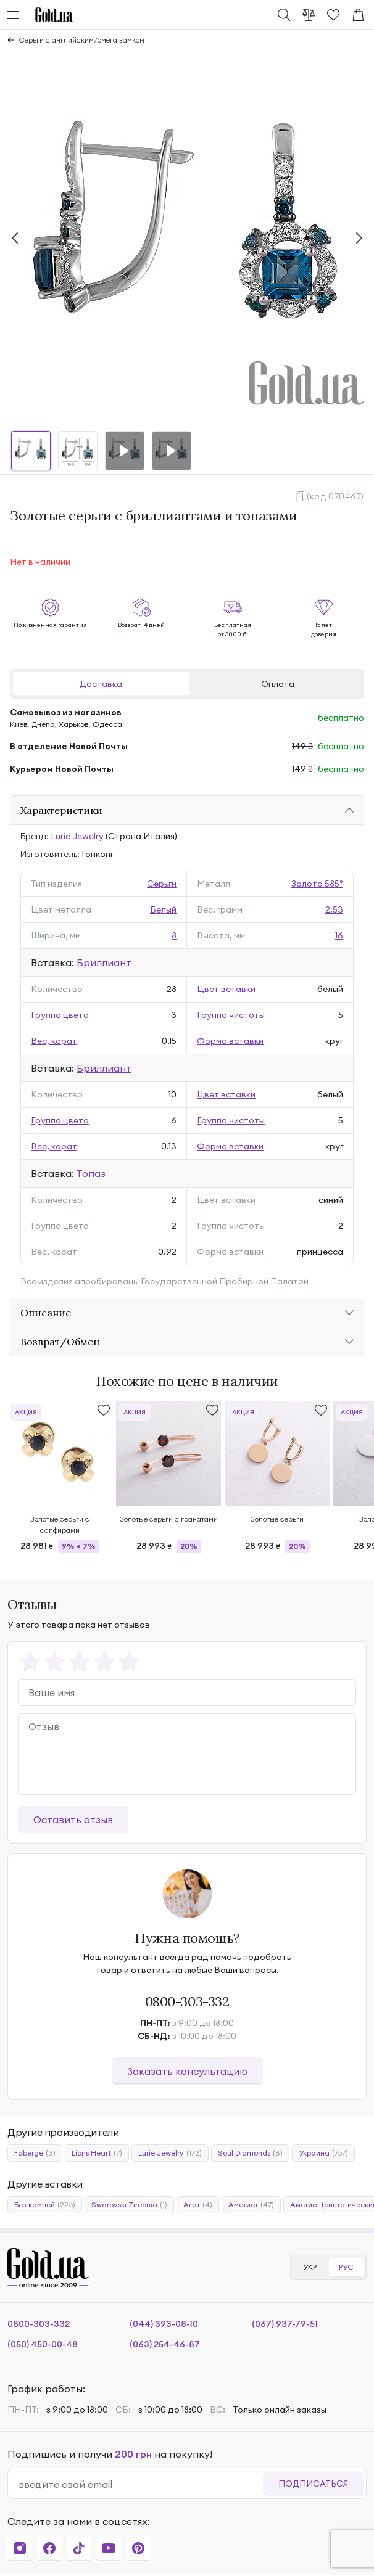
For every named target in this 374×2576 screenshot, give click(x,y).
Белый (163, 909)
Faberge (35, 2153)
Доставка (101, 683)
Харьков (73, 724)
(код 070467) (335, 496)
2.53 (334, 909)
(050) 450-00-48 (42, 2344)
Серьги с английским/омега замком (81, 39)
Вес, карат (54, 1040)
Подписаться (313, 2483)
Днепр (42, 724)
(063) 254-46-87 (165, 2344)
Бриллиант (104, 962)
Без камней (44, 2204)
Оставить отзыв (73, 1819)
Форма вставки (230, 1040)
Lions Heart (97, 2153)
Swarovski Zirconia (129, 2204)
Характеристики (61, 810)
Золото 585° (317, 883)
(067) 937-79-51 (285, 2323)
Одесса (107, 724)
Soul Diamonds (250, 2153)
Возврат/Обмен (59, 1341)
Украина (323, 2153)
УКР (310, 2266)
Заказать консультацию (187, 2071)
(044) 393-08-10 (164, 2323)
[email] (140, 2484)
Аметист (251, 2204)
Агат (197, 2204)
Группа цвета (60, 1014)
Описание (45, 1312)
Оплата (277, 683)
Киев (18, 724)
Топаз (91, 1173)
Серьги (162, 883)
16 (339, 935)
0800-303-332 (187, 2001)
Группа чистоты (231, 1014)
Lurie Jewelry (77, 836)
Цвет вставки (226, 989)
